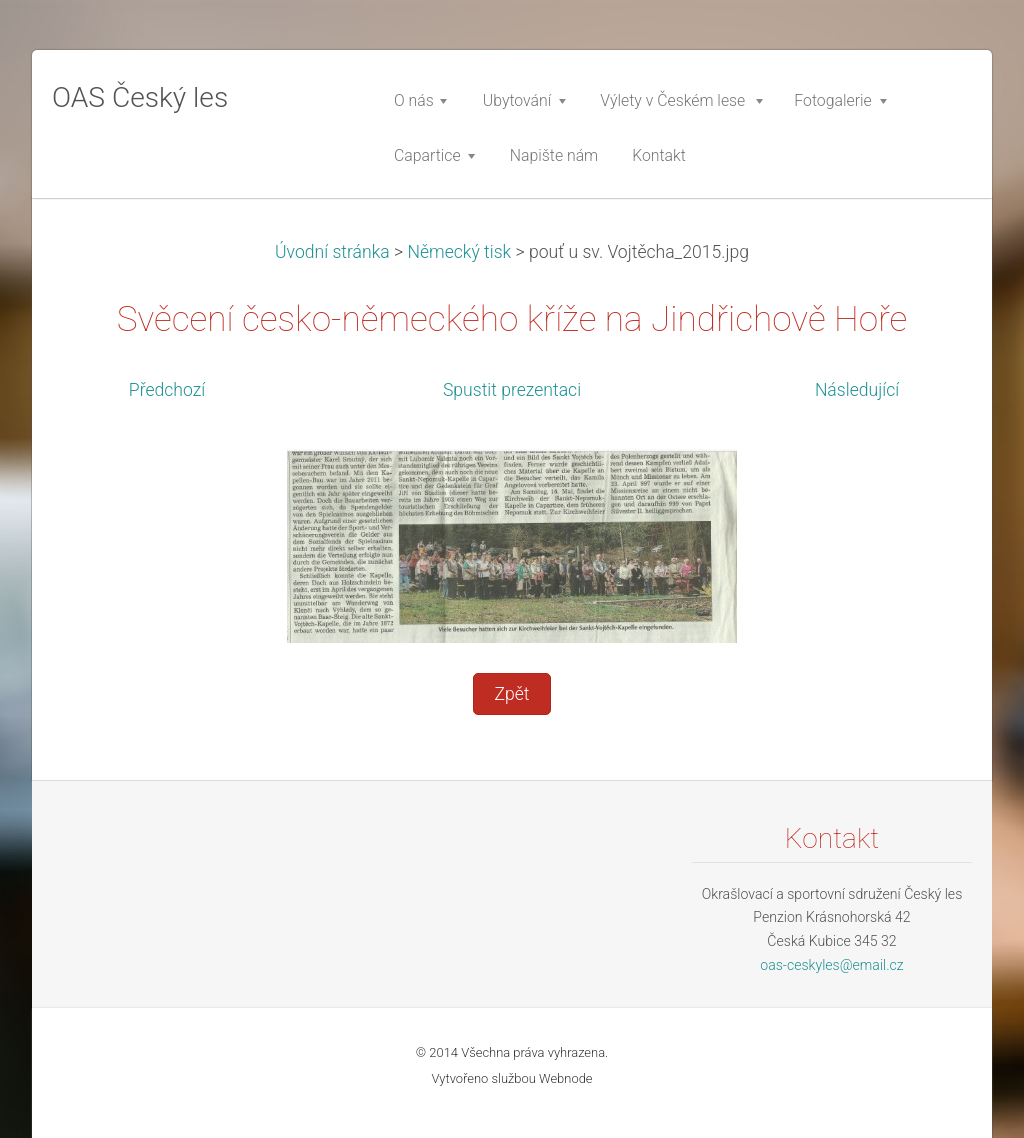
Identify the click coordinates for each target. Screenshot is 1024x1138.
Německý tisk (459, 252)
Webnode (566, 1078)
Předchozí (167, 390)
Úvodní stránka (332, 252)
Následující (857, 390)
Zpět (511, 694)
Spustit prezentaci (512, 390)
